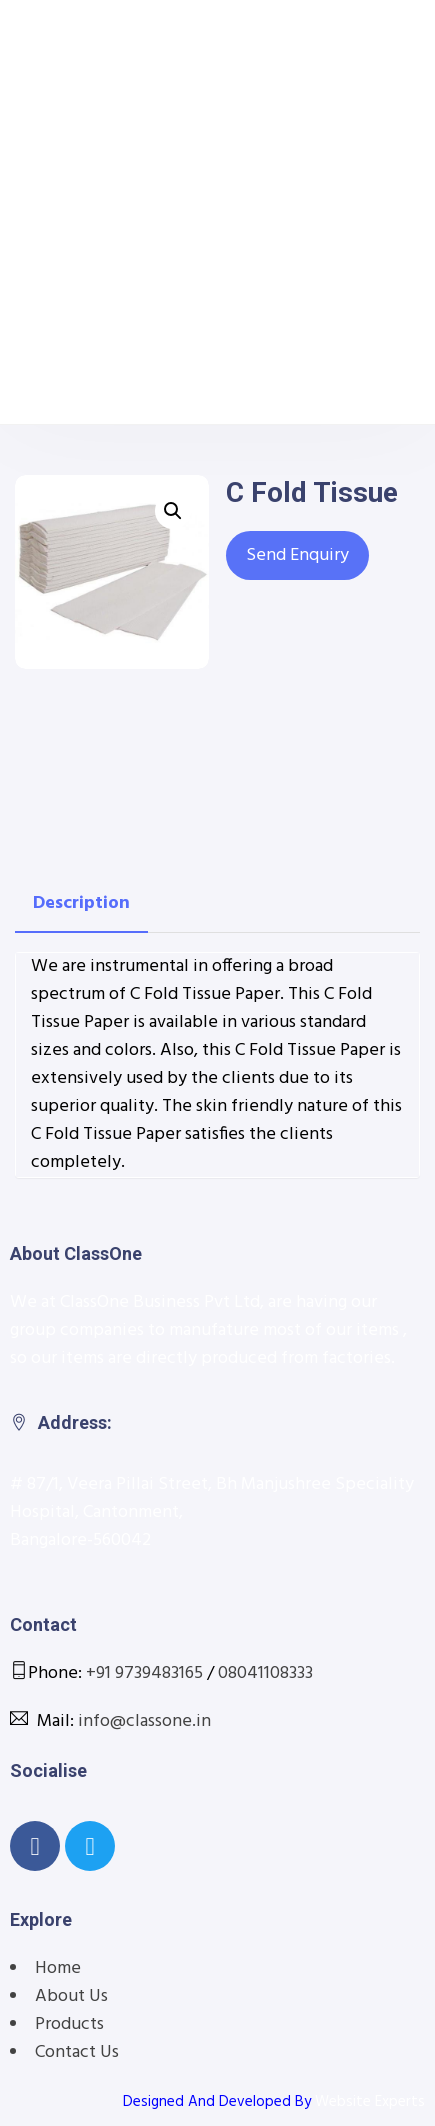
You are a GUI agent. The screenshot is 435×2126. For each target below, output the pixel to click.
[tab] (81, 904)
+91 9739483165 (144, 1673)
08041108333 (265, 1673)
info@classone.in (144, 1721)
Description (81, 903)
